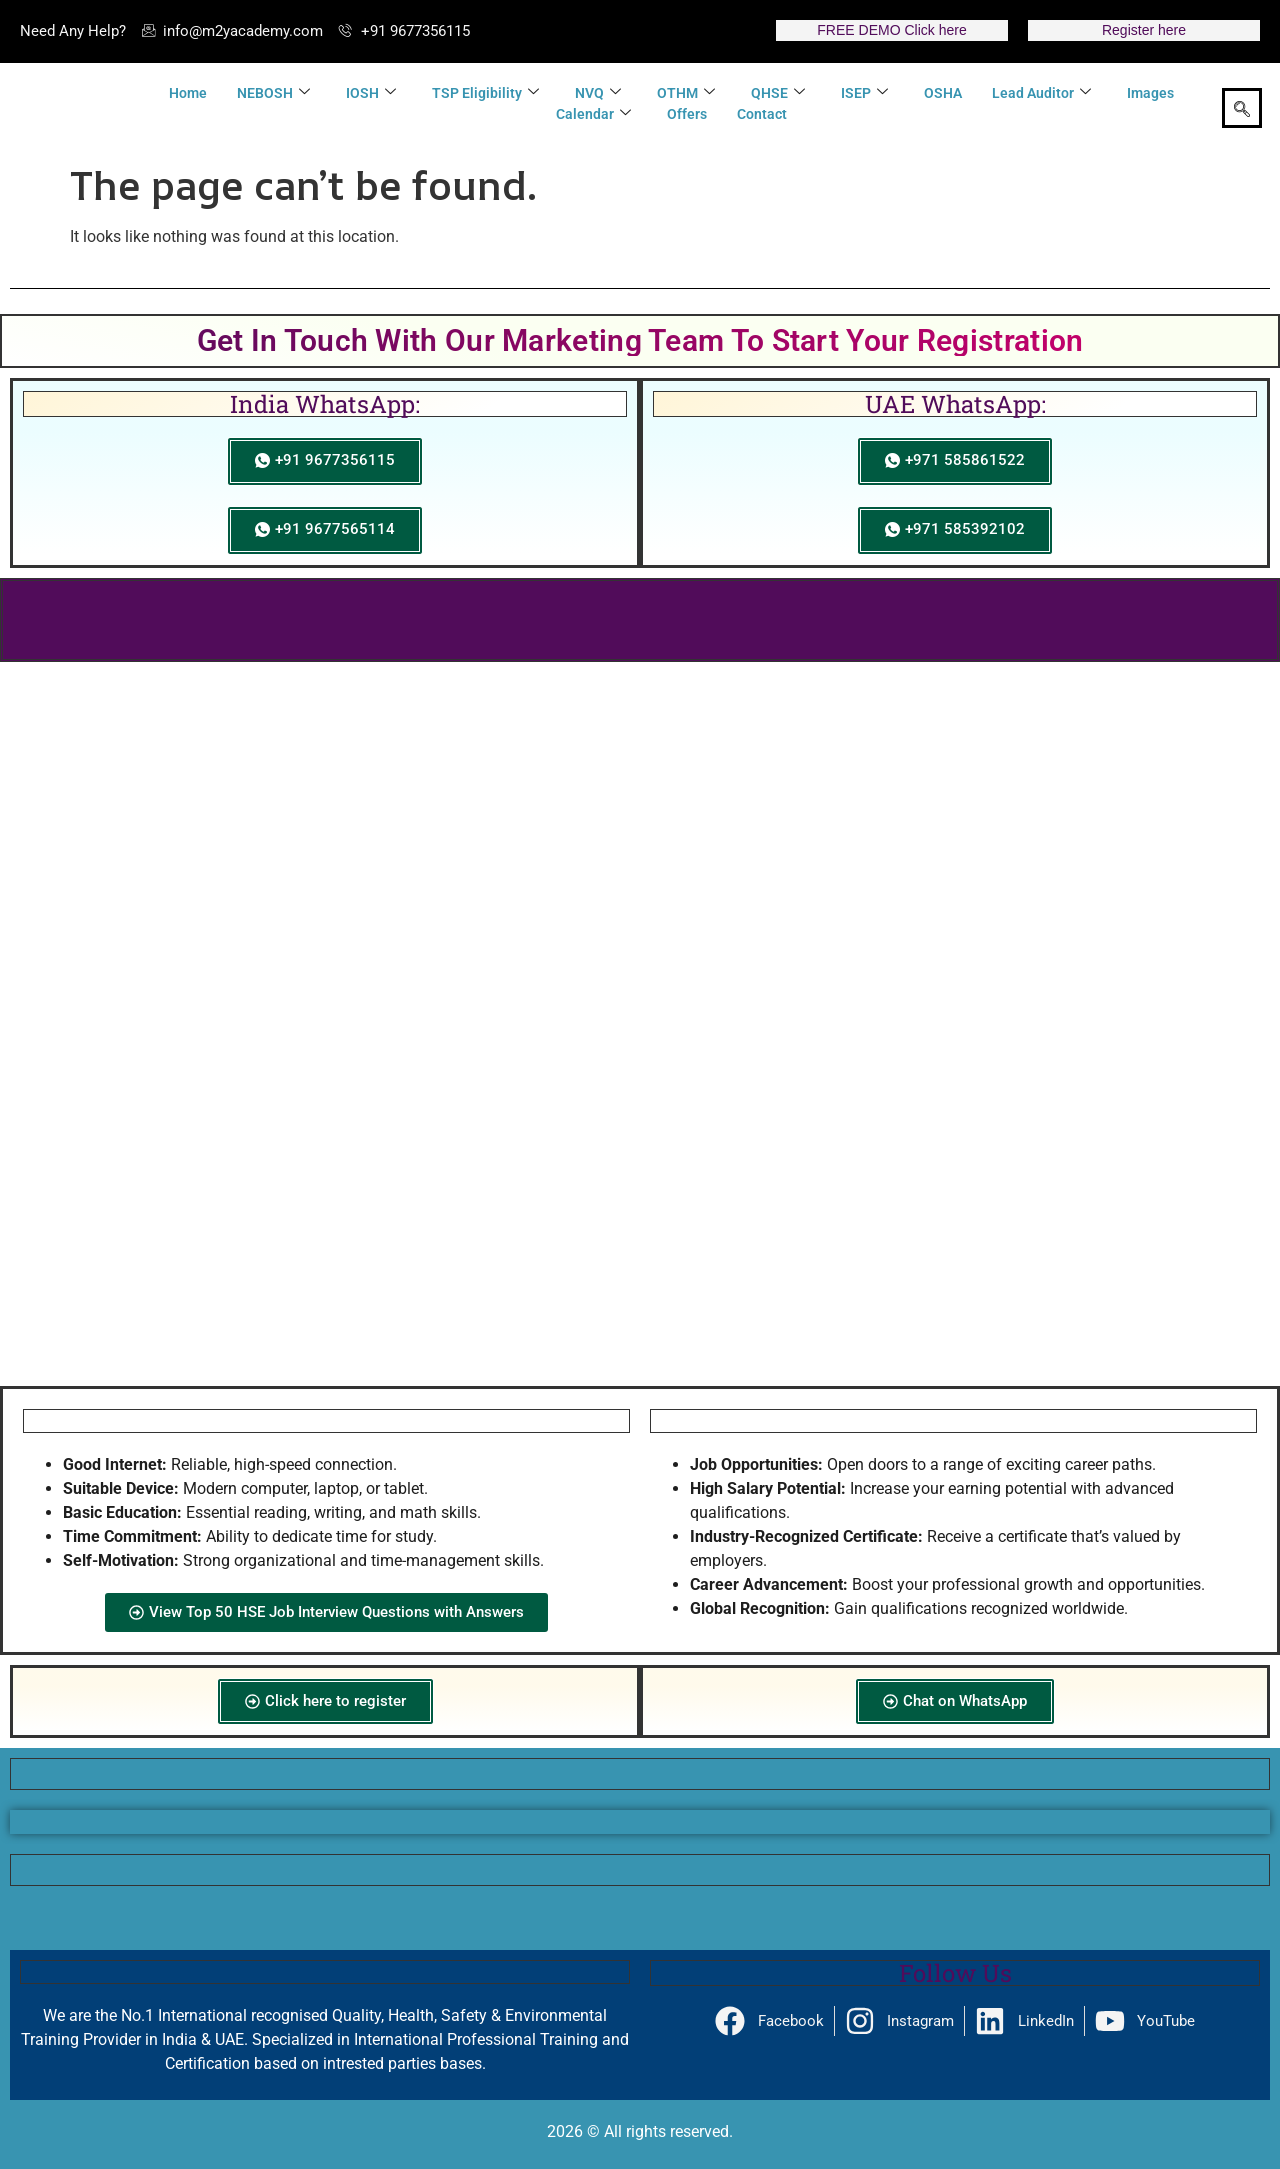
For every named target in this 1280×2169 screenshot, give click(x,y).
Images (1150, 93)
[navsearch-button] (1242, 108)
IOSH (371, 93)
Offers (687, 114)
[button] (36, 1333)
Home (188, 93)
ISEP (864, 93)
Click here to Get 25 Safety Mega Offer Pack (640, 619)
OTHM (686, 93)
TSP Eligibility (485, 93)
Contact (762, 114)
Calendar (593, 114)
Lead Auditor (1041, 93)
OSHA (943, 93)
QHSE (778, 93)
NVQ (598, 93)
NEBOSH (273, 93)
